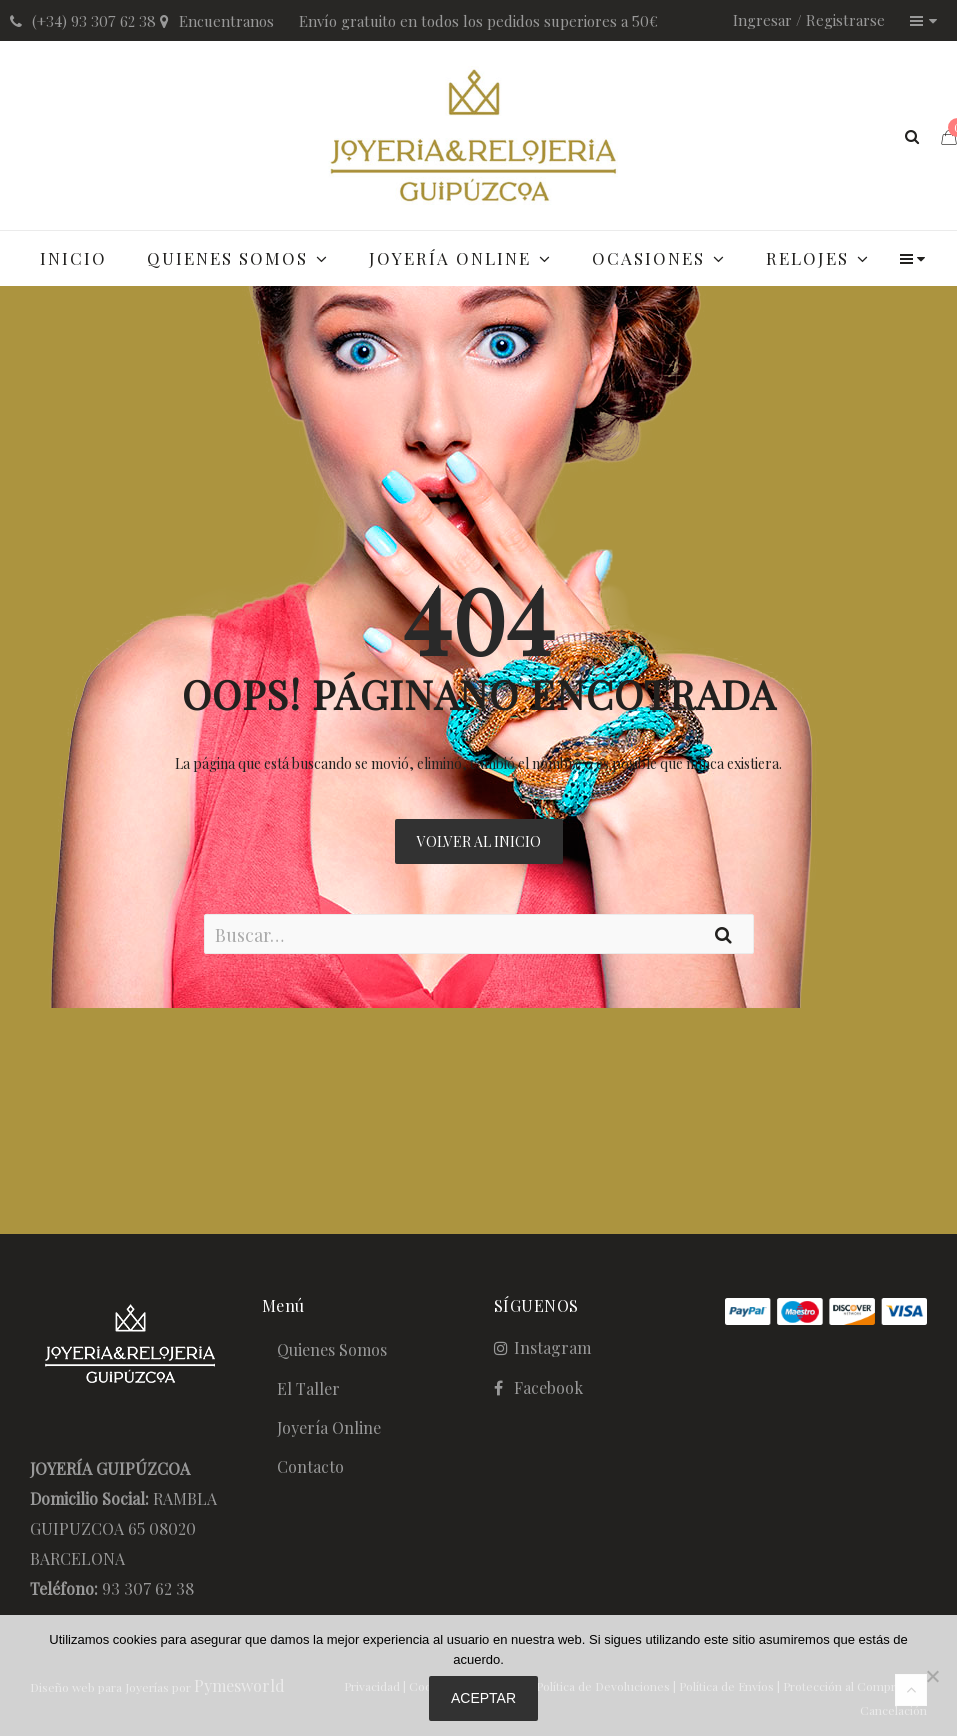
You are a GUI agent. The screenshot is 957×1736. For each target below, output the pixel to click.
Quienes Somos (332, 1349)
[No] (932, 1676)
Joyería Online (329, 1427)
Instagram (552, 1347)
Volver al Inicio (479, 841)
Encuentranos (226, 21)
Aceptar (483, 1698)
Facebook (548, 1387)
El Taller (308, 1388)
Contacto (310, 1466)
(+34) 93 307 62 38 (94, 21)
